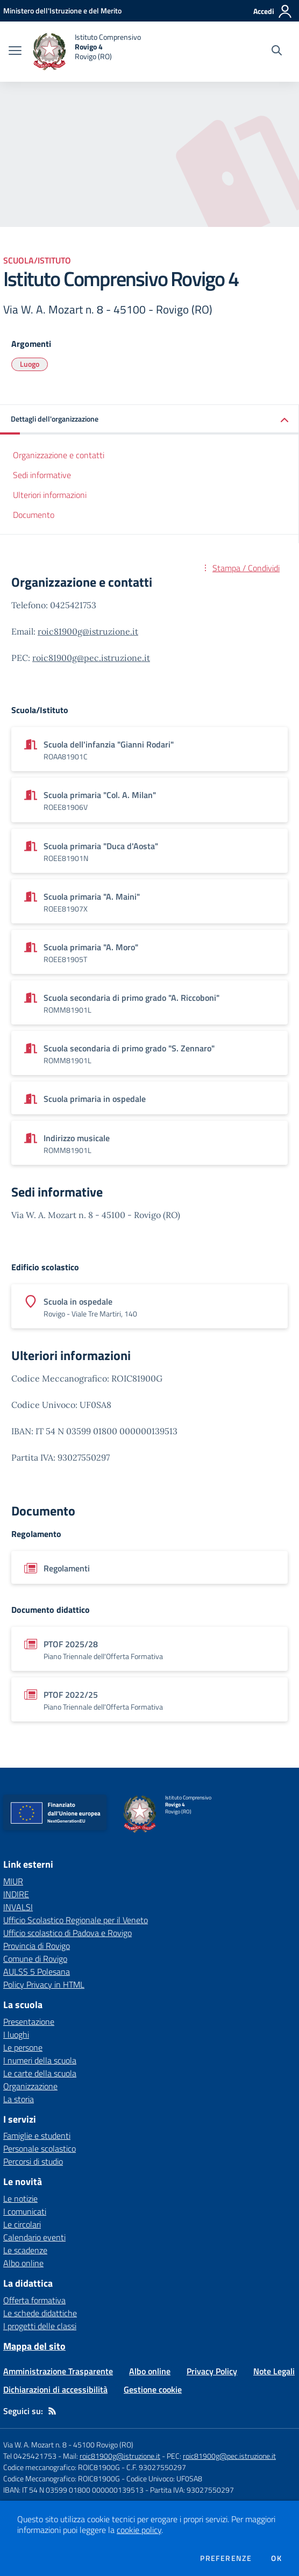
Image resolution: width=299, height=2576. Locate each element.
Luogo (29, 363)
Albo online (23, 2263)
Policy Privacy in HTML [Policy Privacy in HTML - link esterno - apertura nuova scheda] (43, 1984)
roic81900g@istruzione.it (88, 631)
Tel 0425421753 (29, 2455)
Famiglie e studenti (36, 2135)
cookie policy (139, 2529)
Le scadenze (25, 2250)
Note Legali (274, 2371)
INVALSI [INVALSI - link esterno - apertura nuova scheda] (18, 1907)
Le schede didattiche (40, 2313)
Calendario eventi (34, 2237)
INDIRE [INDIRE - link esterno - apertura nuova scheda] (16, 1894)
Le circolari (22, 2224)
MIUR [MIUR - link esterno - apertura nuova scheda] (13, 1881)
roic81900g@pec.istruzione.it (91, 657)
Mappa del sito (34, 2346)
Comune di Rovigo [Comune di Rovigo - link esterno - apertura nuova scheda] (35, 1958)
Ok (276, 2558)
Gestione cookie (153, 2389)
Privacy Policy (212, 2371)
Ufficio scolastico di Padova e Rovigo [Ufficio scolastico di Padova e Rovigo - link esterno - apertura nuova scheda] (67, 1932)
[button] (149, 420)
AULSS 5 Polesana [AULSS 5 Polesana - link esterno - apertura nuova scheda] (36, 1971)
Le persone (22, 2047)
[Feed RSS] (52, 2411)
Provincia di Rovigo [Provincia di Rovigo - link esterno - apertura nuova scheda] (36, 1945)
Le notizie (20, 2198)
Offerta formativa (34, 2300)
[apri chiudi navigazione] (15, 51)
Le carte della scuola (39, 2073)
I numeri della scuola (39, 2060)
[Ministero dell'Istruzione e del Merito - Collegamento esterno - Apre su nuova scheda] (62, 10)
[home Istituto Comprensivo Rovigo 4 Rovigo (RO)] (86, 51)
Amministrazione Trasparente (58, 2371)
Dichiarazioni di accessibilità (55, 2389)
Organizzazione (30, 2086)
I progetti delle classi (39, 2325)
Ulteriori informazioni (50, 494)
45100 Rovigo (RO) (103, 2444)
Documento (33, 514)
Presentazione (28, 2021)
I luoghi (16, 2034)
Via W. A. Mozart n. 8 (35, 2444)
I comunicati (24, 2211)
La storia (18, 2099)
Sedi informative (42, 474)
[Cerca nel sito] (276, 52)
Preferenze (226, 2558)
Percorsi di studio (33, 2161)
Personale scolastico (39, 2148)
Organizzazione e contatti (58, 455)
